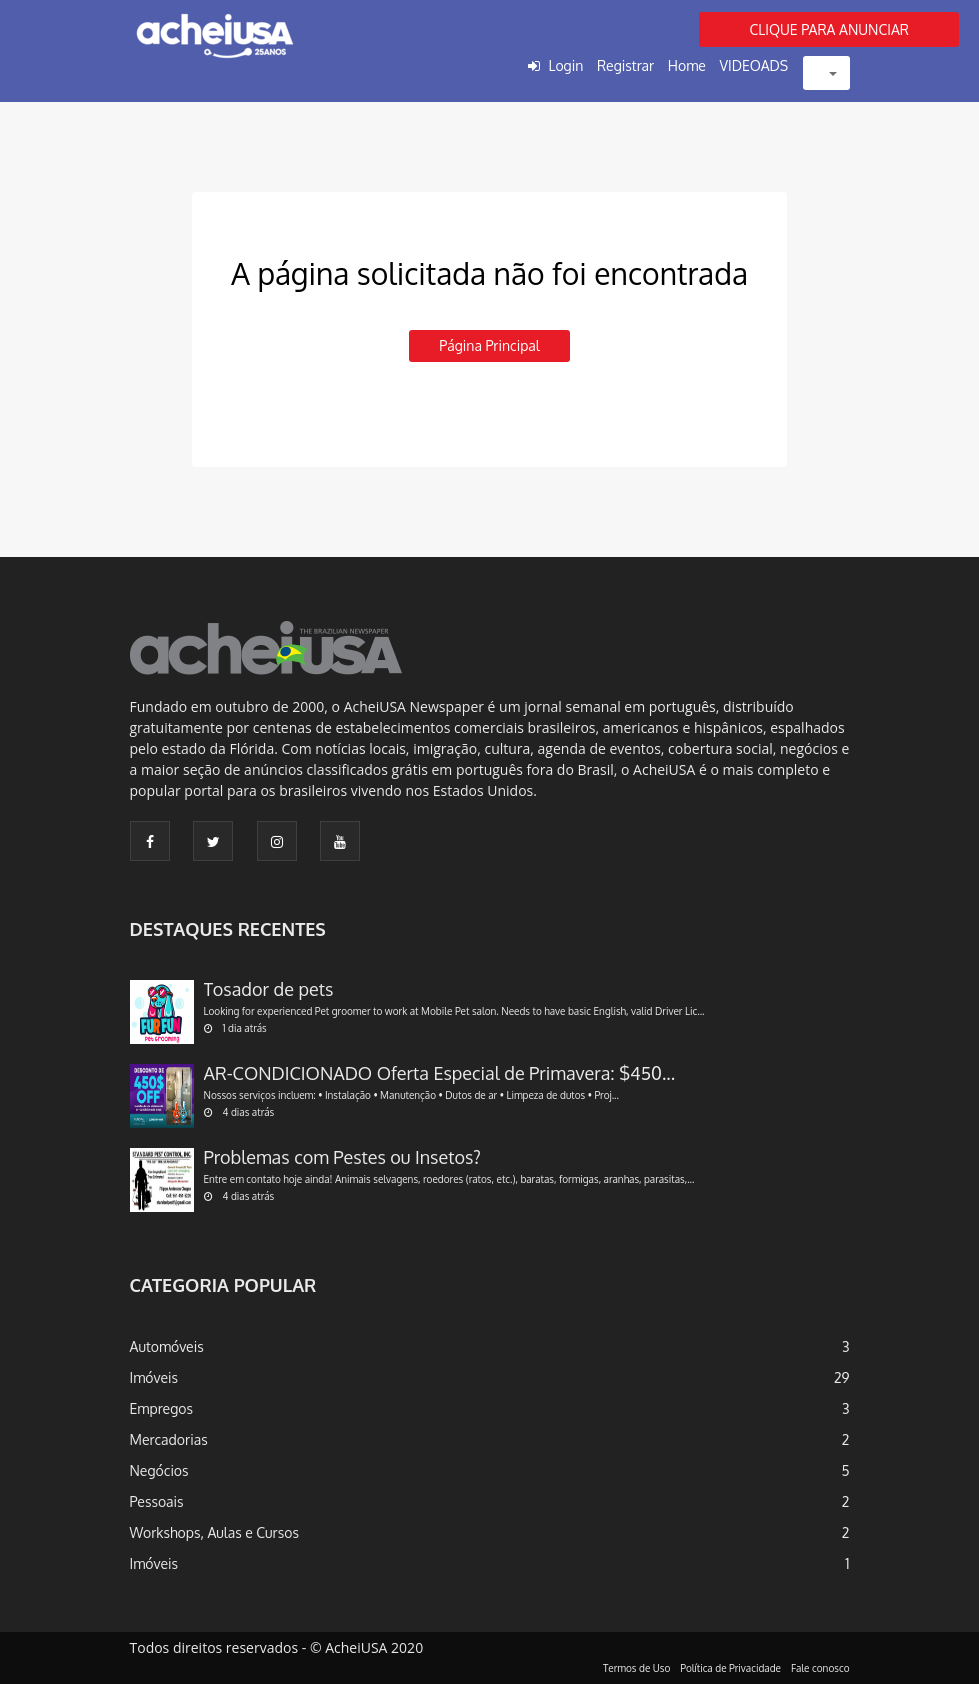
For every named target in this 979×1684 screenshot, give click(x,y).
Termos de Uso (636, 1668)
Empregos (162, 1408)
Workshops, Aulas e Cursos (214, 1532)
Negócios (159, 1470)
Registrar (625, 65)
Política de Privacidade (730, 1668)
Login (565, 65)
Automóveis (167, 1346)
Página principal (489, 345)
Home (687, 65)
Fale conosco (820, 1668)
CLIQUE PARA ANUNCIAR (829, 29)
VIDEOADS (754, 65)
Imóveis (154, 1377)
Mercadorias (169, 1439)
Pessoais (157, 1501)
